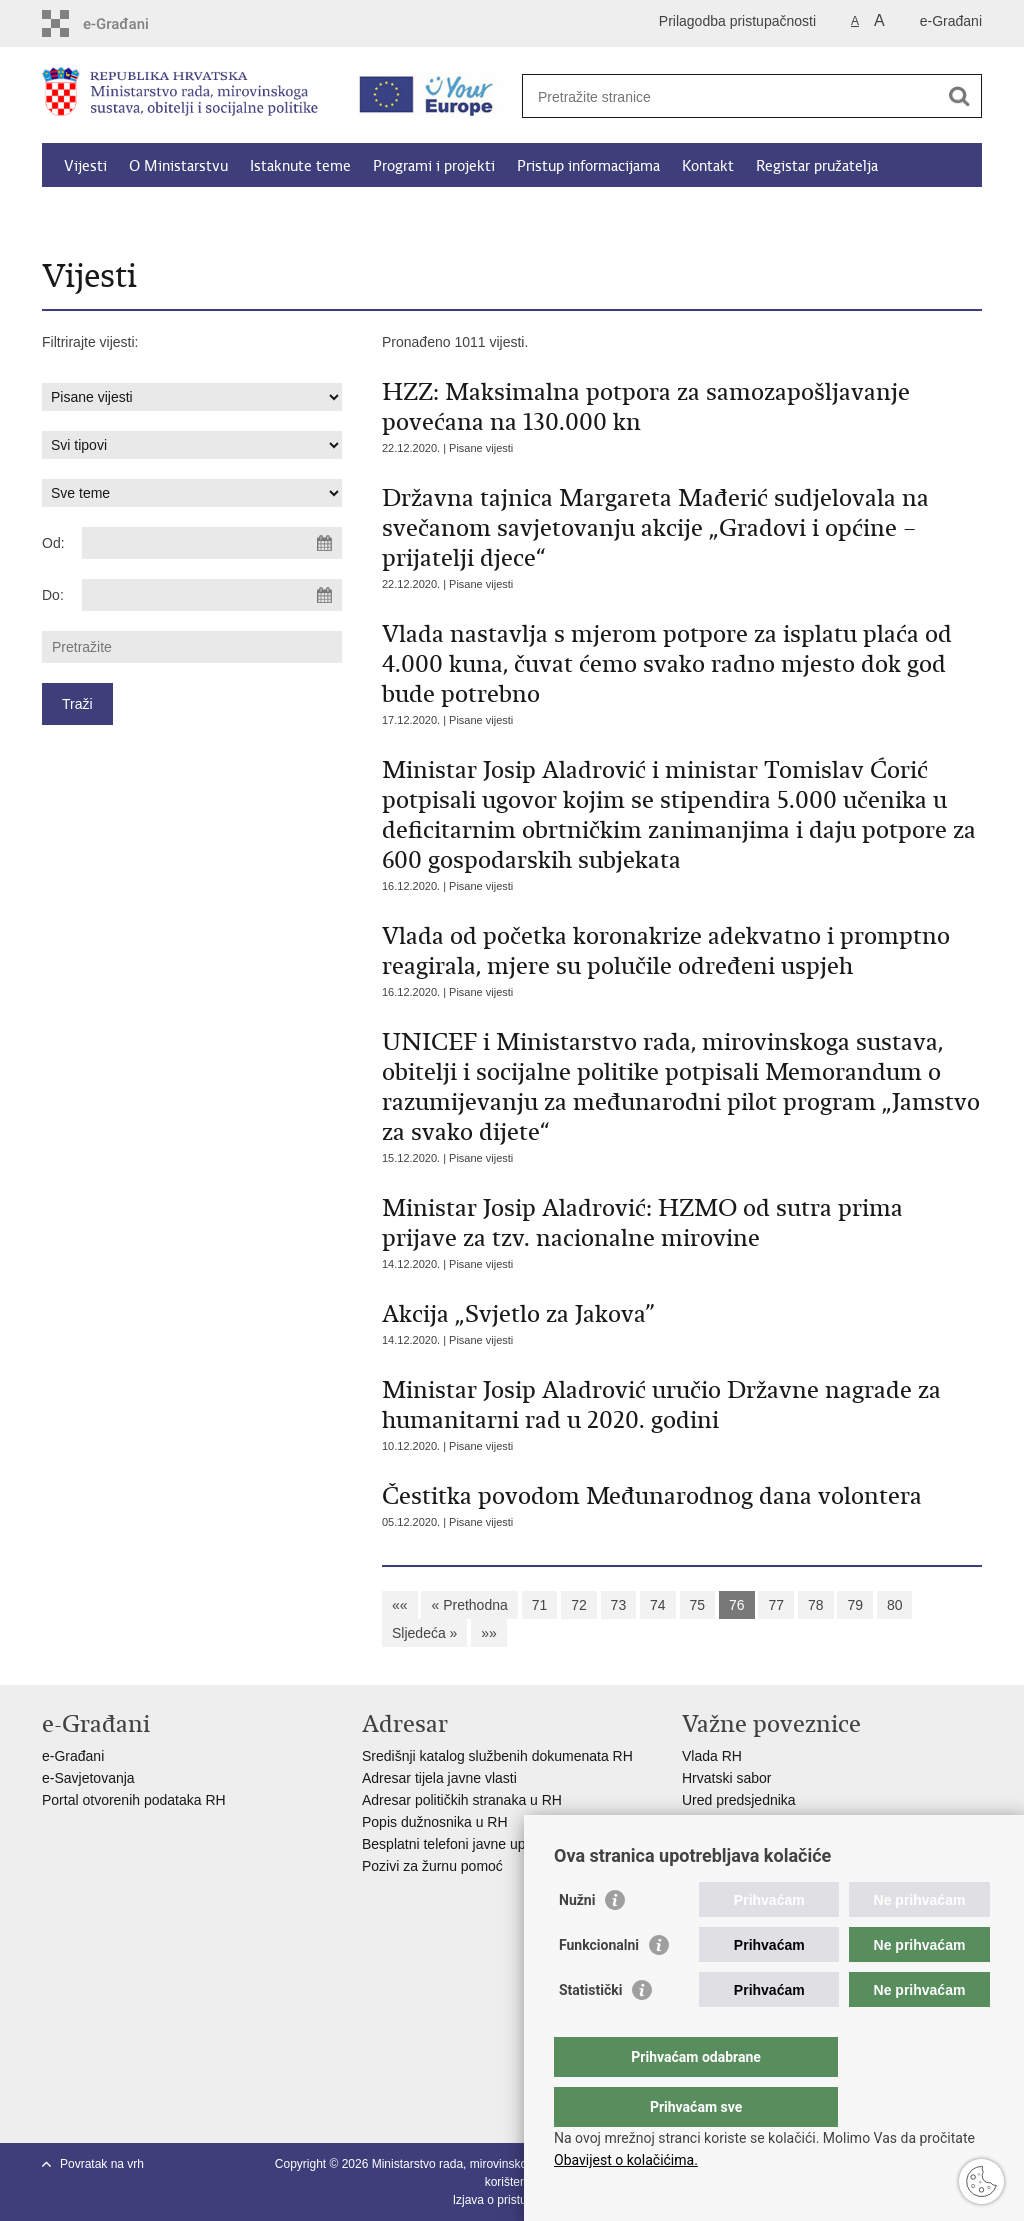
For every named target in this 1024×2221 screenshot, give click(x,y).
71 (540, 1605)
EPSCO (706, 1822)
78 (816, 1605)
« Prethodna (469, 1605)
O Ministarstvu (178, 166)
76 (737, 1605)
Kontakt (708, 166)
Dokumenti (312, 212)
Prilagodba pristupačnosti (737, 21)
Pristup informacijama (588, 166)
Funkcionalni (599, 1985)
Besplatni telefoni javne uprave (457, 1844)
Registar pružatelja (817, 166)
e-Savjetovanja (88, 1778)
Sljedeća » (424, 1633)
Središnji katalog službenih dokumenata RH (497, 1756)
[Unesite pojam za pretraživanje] (730, 96)
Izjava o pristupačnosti (512, 2200)
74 (658, 1605)
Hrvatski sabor (726, 1778)
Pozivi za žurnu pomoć (432, 1866)
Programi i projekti (434, 166)
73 (619, 1605)
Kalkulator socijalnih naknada (158, 212)
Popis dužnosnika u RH (435, 1822)
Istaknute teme (300, 166)
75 (698, 1605)
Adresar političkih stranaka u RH (462, 1800)
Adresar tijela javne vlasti (439, 1778)
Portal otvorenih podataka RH (136, 1800)
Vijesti (85, 166)
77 (776, 1605)
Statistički (590, 2030)
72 (579, 1605)
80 (895, 1605)
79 (855, 1605)
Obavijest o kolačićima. (626, 2160)
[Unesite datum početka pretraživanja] (212, 543)
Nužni (577, 1940)
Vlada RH (712, 1756)
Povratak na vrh (102, 2164)
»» (489, 1633)
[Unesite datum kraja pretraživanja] (212, 595)
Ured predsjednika (739, 1800)
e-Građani (951, 21)
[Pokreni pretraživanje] (959, 96)
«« (400, 1605)
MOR (698, 1844)
